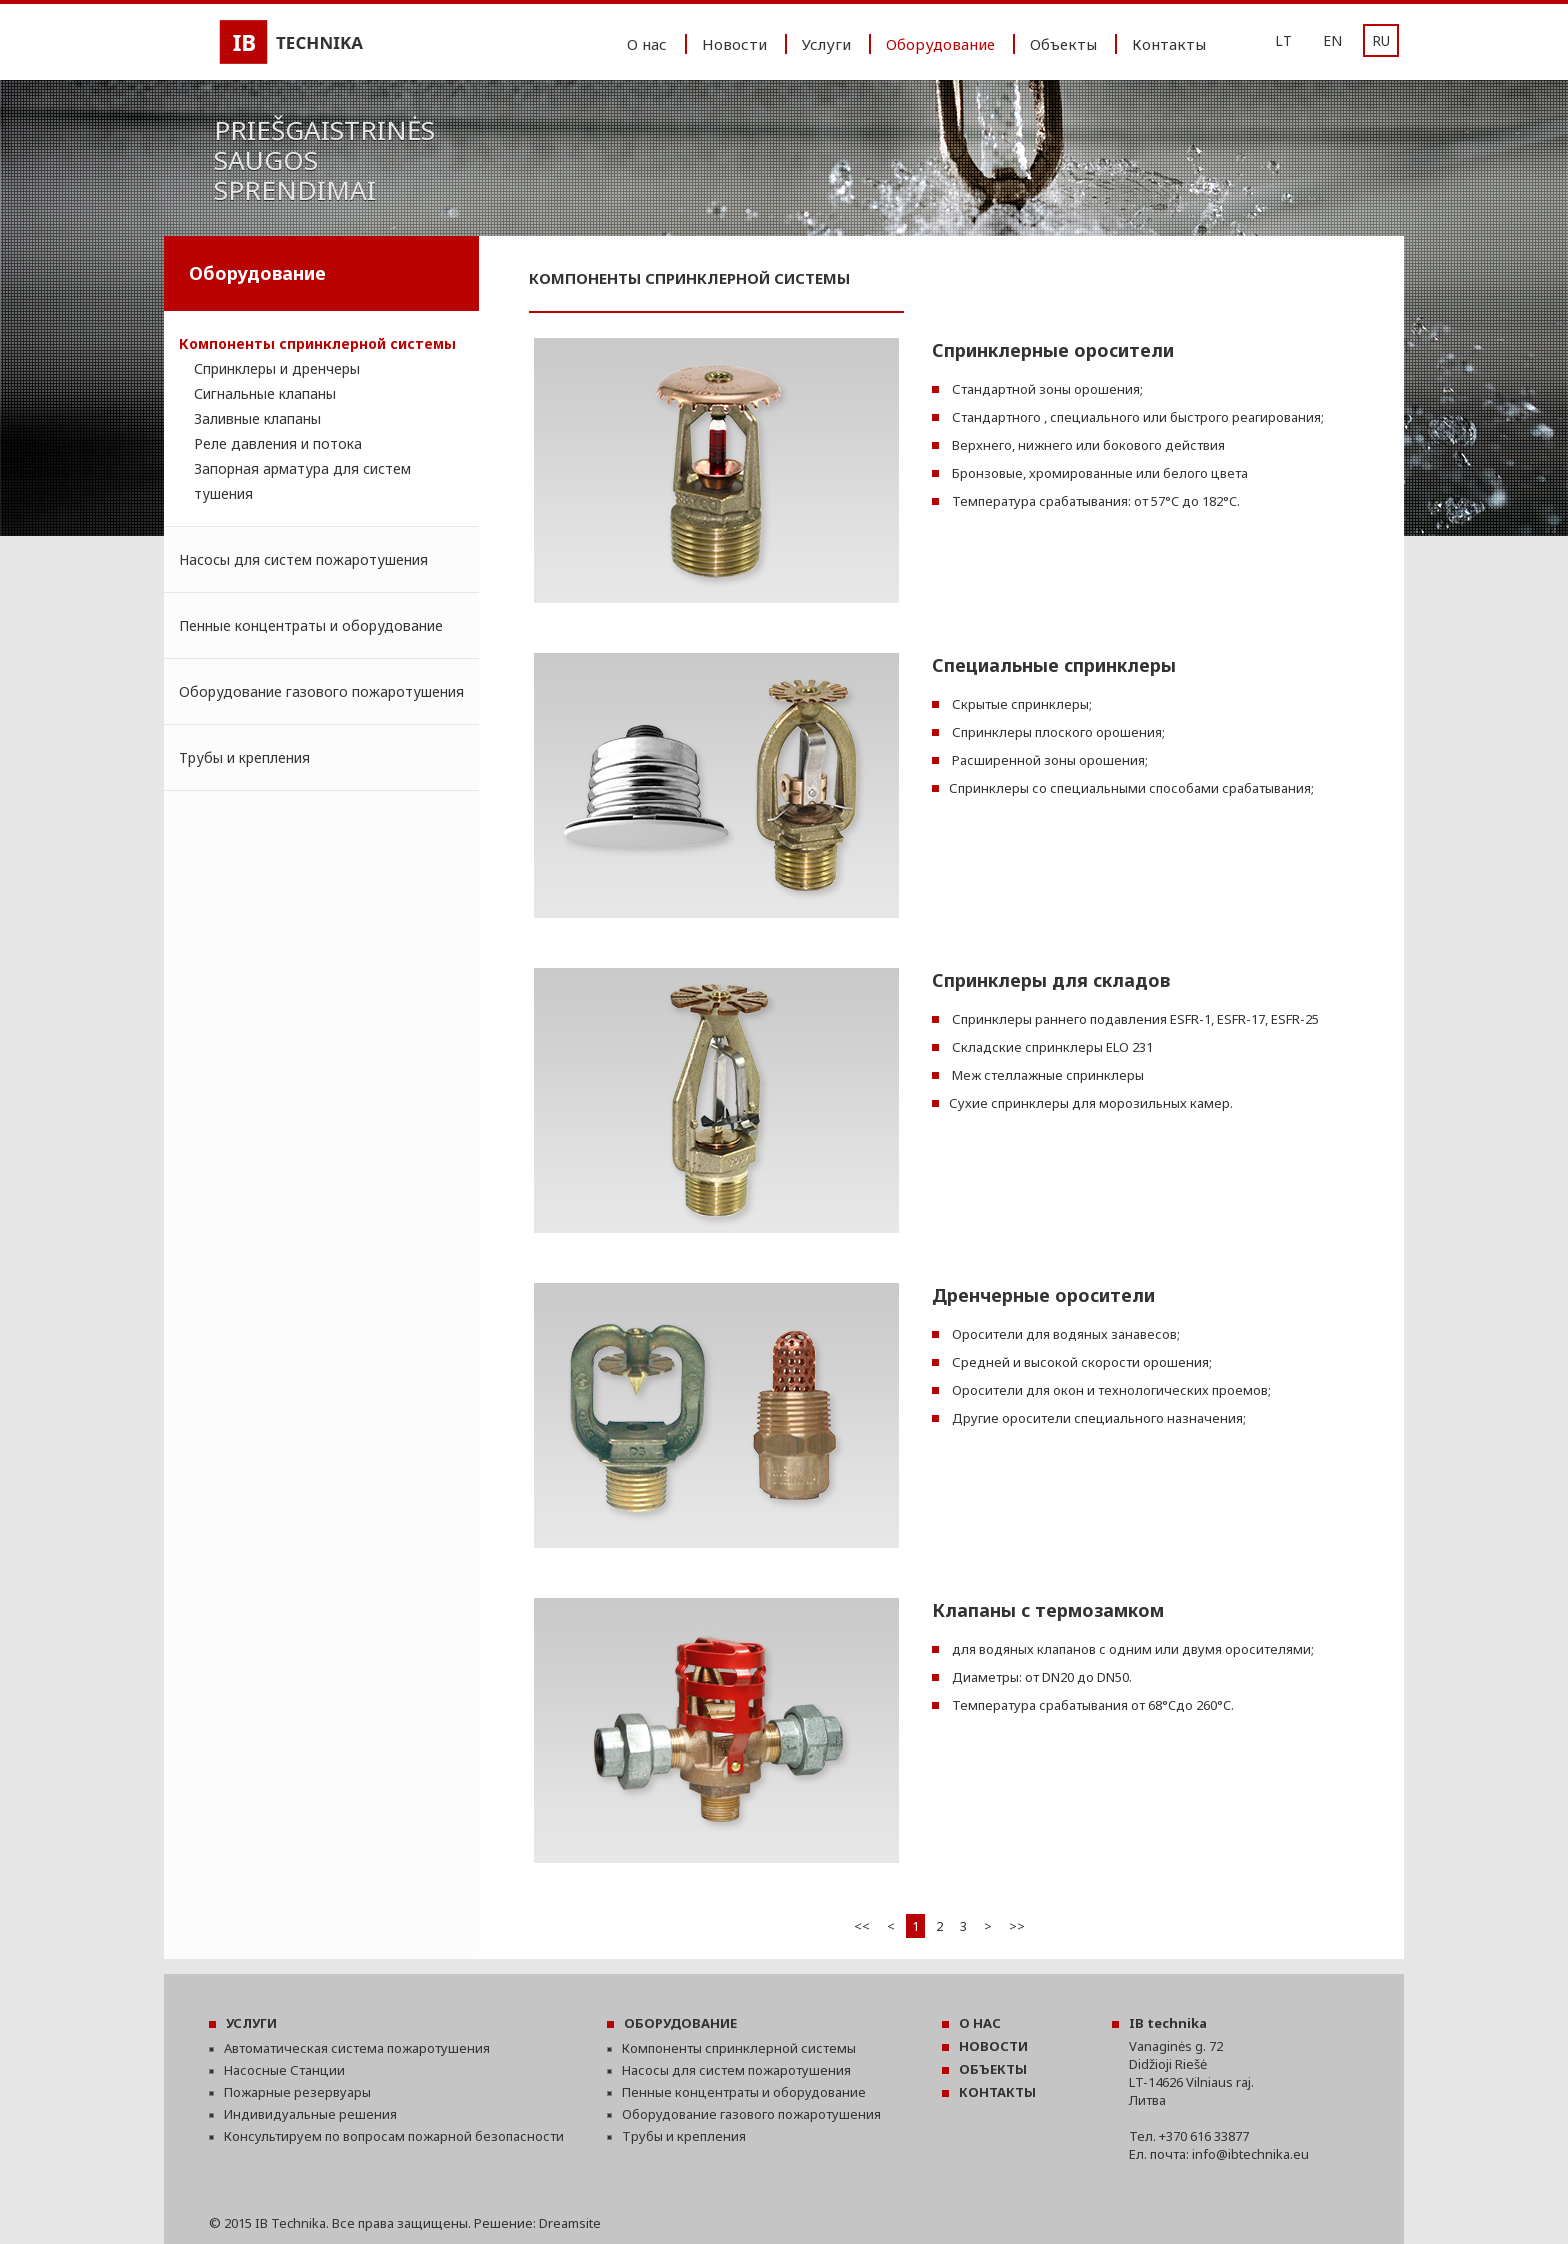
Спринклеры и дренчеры (277, 368)
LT (1283, 40)
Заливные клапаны (257, 418)
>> (1017, 1926)
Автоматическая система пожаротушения (357, 2048)
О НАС (980, 2023)
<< (862, 1926)
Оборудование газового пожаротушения (321, 691)
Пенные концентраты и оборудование (311, 625)
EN (1332, 40)
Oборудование (940, 44)
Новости (734, 44)
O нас (647, 44)
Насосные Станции (284, 2070)
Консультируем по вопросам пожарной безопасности (394, 2136)
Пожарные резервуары (297, 2092)
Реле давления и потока (278, 443)
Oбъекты (1063, 44)
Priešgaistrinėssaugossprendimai (324, 160)
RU (1381, 40)
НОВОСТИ (993, 2046)
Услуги (826, 44)
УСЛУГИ (251, 2023)
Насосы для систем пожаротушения (303, 559)
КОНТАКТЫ (997, 2092)
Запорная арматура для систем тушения (302, 481)
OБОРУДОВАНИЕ (680, 2023)
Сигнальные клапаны (265, 393)
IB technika (1168, 2023)
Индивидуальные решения (310, 2114)
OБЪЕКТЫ (993, 2069)
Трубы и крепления (244, 757)
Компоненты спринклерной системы (317, 343)
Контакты (1169, 44)
